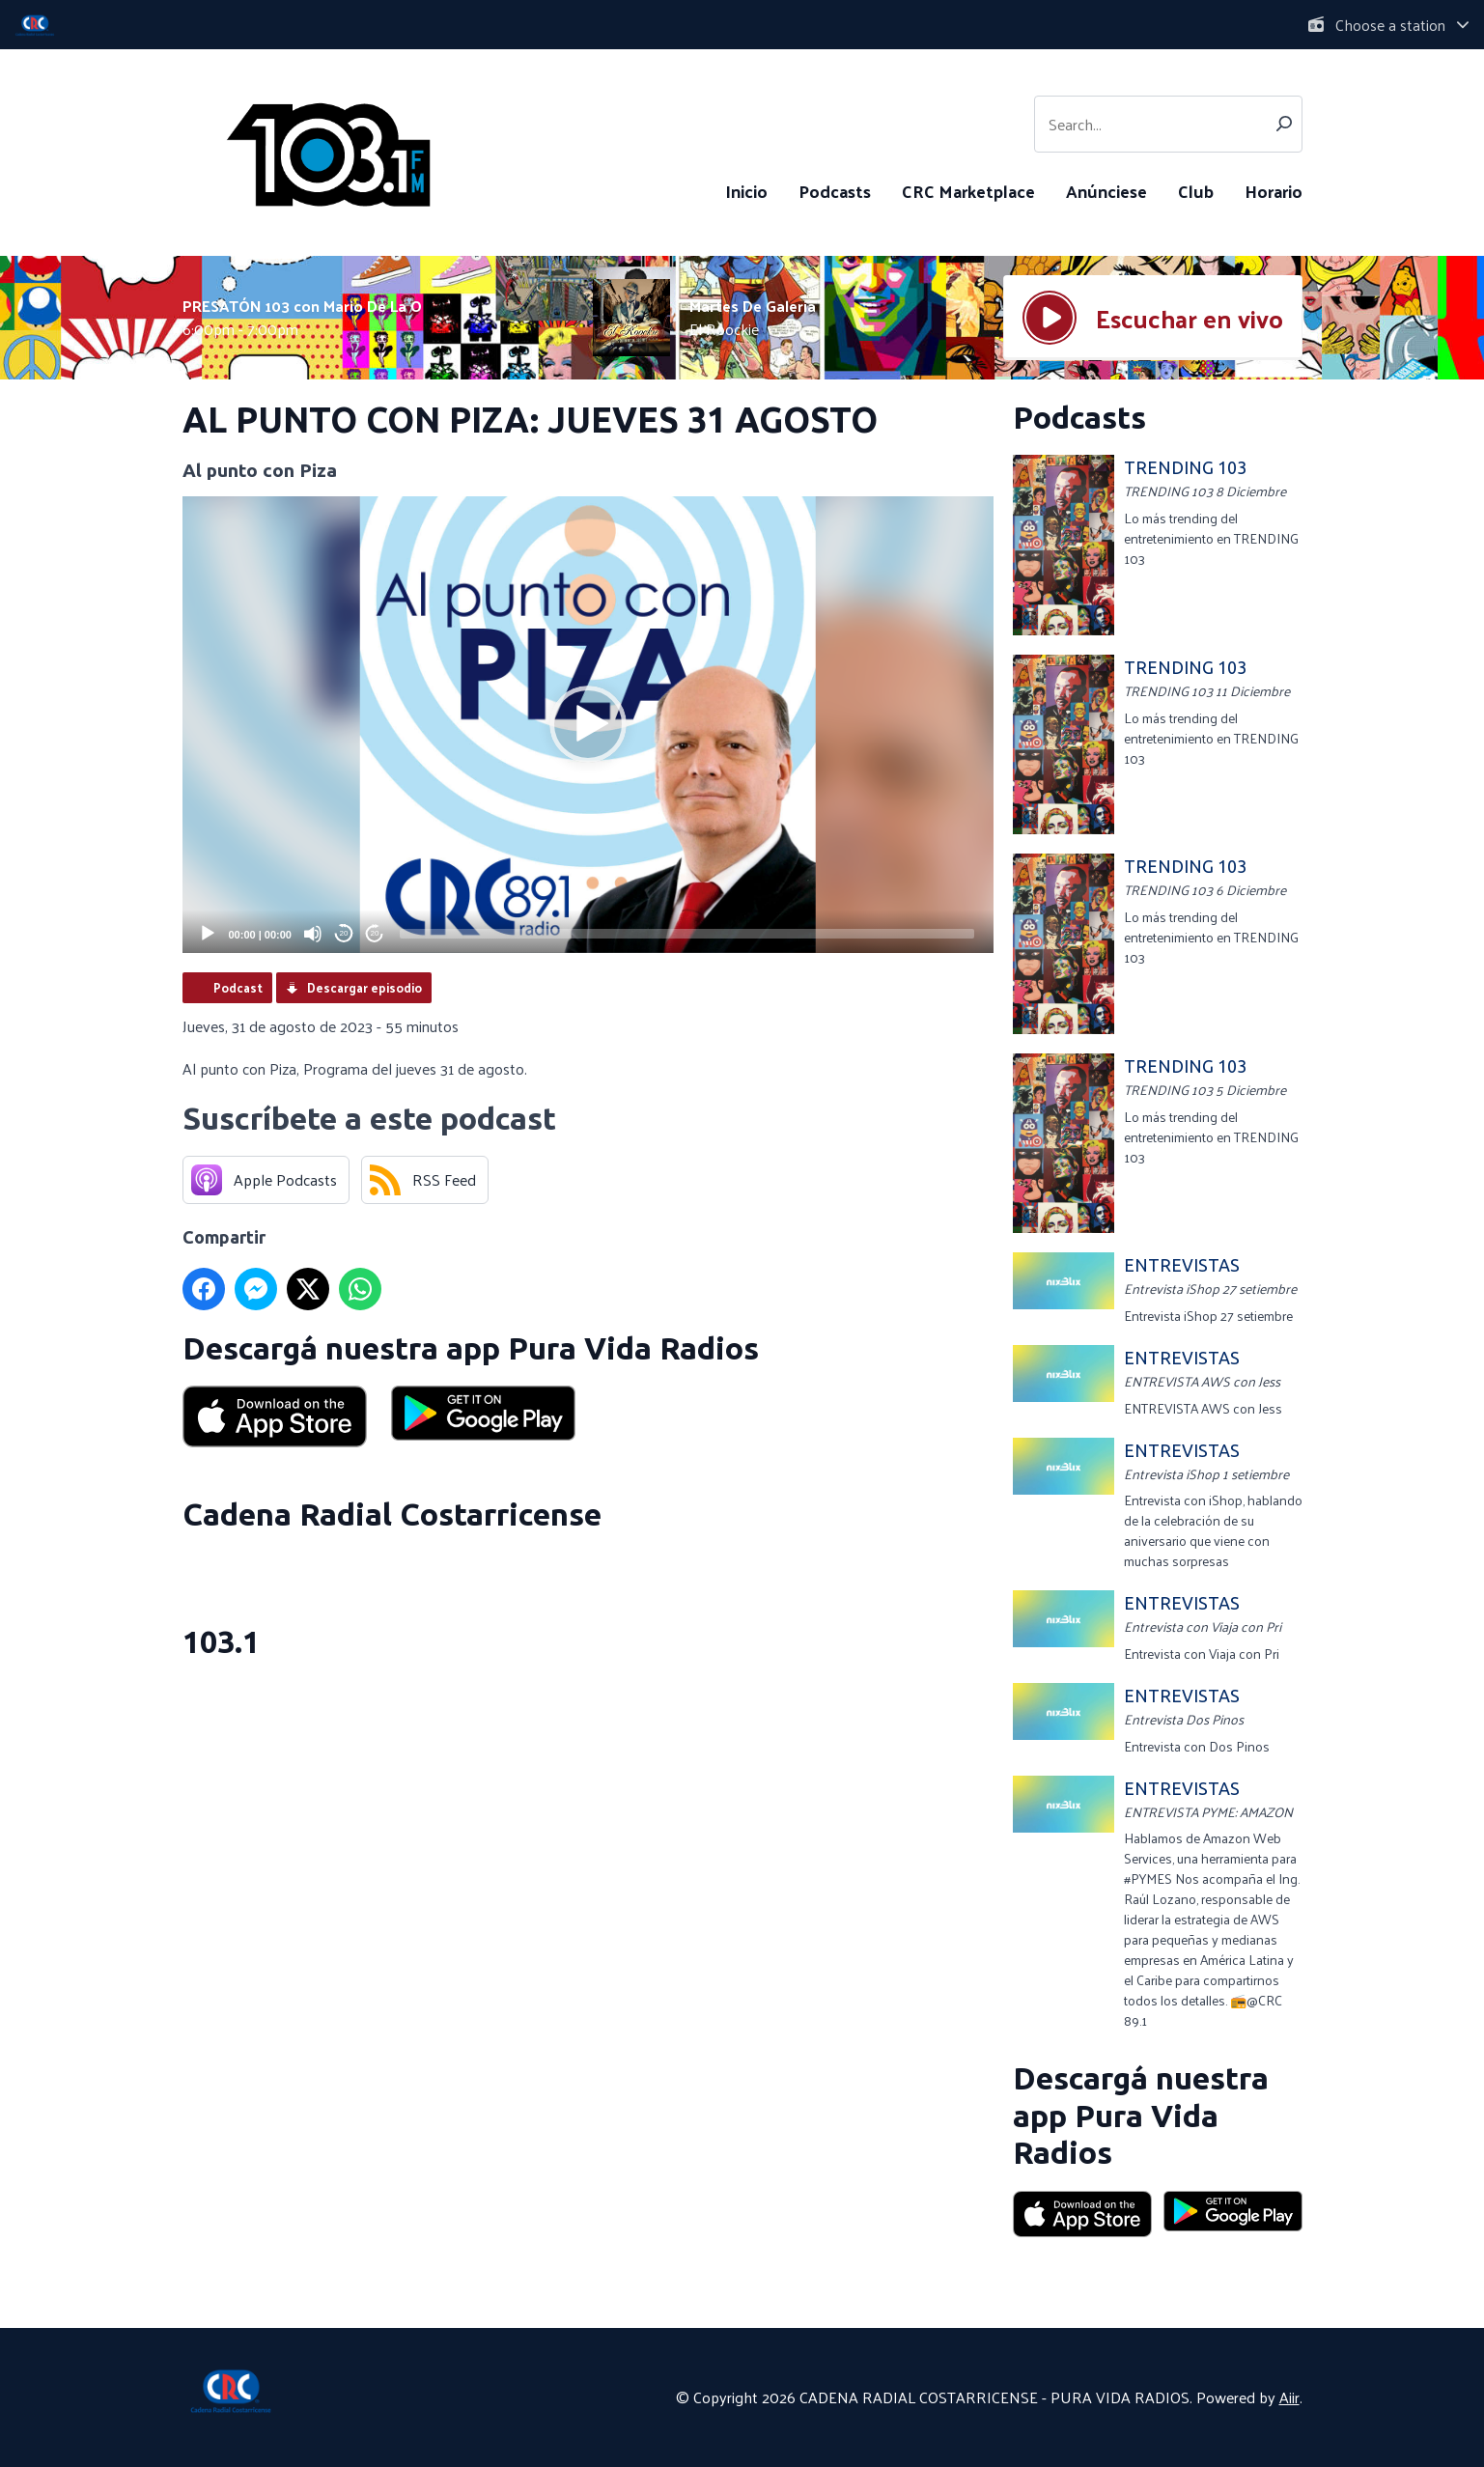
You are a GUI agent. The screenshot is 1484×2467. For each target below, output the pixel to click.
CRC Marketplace (968, 191)
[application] (588, 724)
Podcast (238, 987)
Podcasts (834, 191)
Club (1196, 191)
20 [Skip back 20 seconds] (344, 933)
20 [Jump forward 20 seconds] (375, 933)
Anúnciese (1106, 191)
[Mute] (312, 933)
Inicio (746, 191)
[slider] (687, 934)
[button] (588, 724)
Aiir (1289, 2397)
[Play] (207, 933)
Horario (1273, 191)
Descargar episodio (364, 987)
